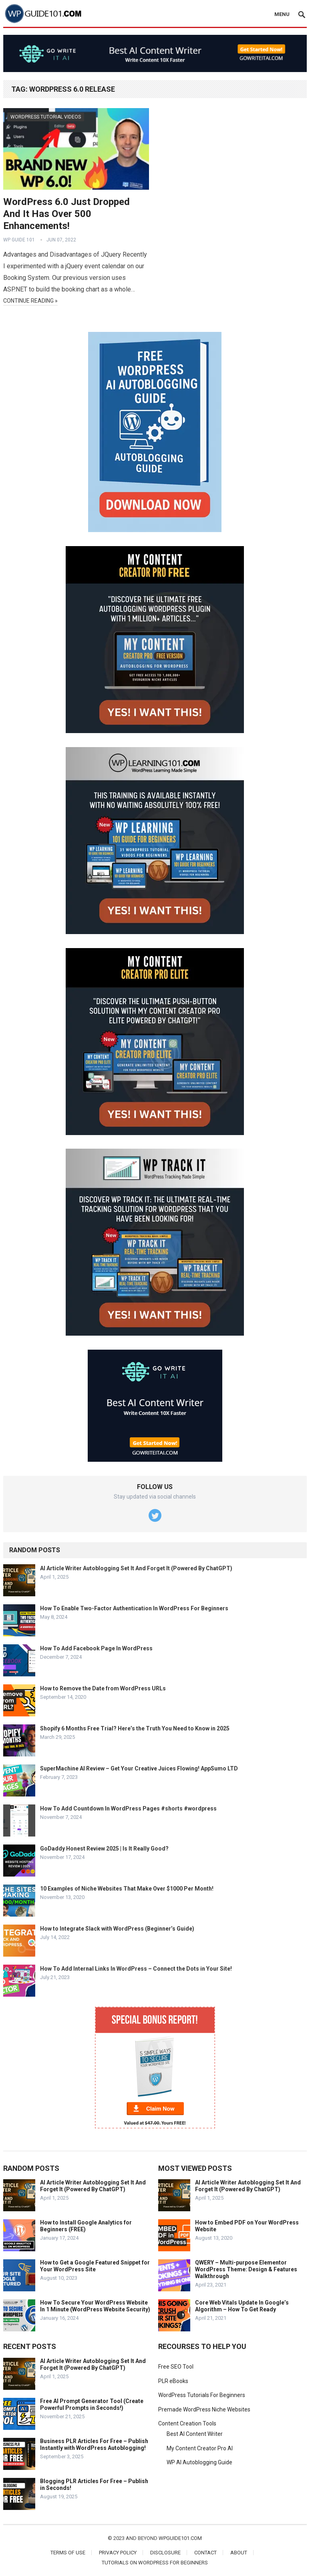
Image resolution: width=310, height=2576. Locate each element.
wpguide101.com (180, 2538)
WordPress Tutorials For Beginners (201, 2395)
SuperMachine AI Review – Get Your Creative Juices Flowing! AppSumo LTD (139, 1768)
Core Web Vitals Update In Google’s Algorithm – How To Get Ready (242, 2306)
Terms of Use (67, 2553)
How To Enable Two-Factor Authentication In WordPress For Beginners (134, 1608)
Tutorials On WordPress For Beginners (155, 2563)
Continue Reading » (30, 300)
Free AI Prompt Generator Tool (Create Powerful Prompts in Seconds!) (91, 2404)
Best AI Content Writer (195, 2434)
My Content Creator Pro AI (200, 2448)
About (238, 2553)
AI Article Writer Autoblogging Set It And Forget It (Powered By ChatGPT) (136, 1568)
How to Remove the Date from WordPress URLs (103, 1688)
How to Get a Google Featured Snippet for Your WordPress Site (95, 2266)
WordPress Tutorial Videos (45, 117)
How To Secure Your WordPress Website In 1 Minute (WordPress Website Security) (95, 2306)
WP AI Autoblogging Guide (199, 2462)
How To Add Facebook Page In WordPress (96, 1648)
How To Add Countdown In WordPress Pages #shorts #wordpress (128, 1808)
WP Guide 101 (19, 240)
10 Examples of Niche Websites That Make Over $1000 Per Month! (126, 1888)
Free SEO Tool (175, 2366)
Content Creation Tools (187, 2423)
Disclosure (165, 2553)
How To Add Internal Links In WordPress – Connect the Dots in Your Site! (136, 1968)
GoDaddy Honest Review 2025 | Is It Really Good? (104, 1848)
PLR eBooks (173, 2381)
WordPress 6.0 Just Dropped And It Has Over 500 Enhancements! (66, 213)
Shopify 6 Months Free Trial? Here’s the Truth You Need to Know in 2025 (134, 1728)
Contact (205, 2553)
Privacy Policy (118, 2553)
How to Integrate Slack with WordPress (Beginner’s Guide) (117, 1928)
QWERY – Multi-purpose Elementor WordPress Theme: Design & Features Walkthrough (246, 2269)
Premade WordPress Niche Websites (204, 2409)
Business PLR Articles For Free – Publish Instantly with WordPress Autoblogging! (94, 2444)
